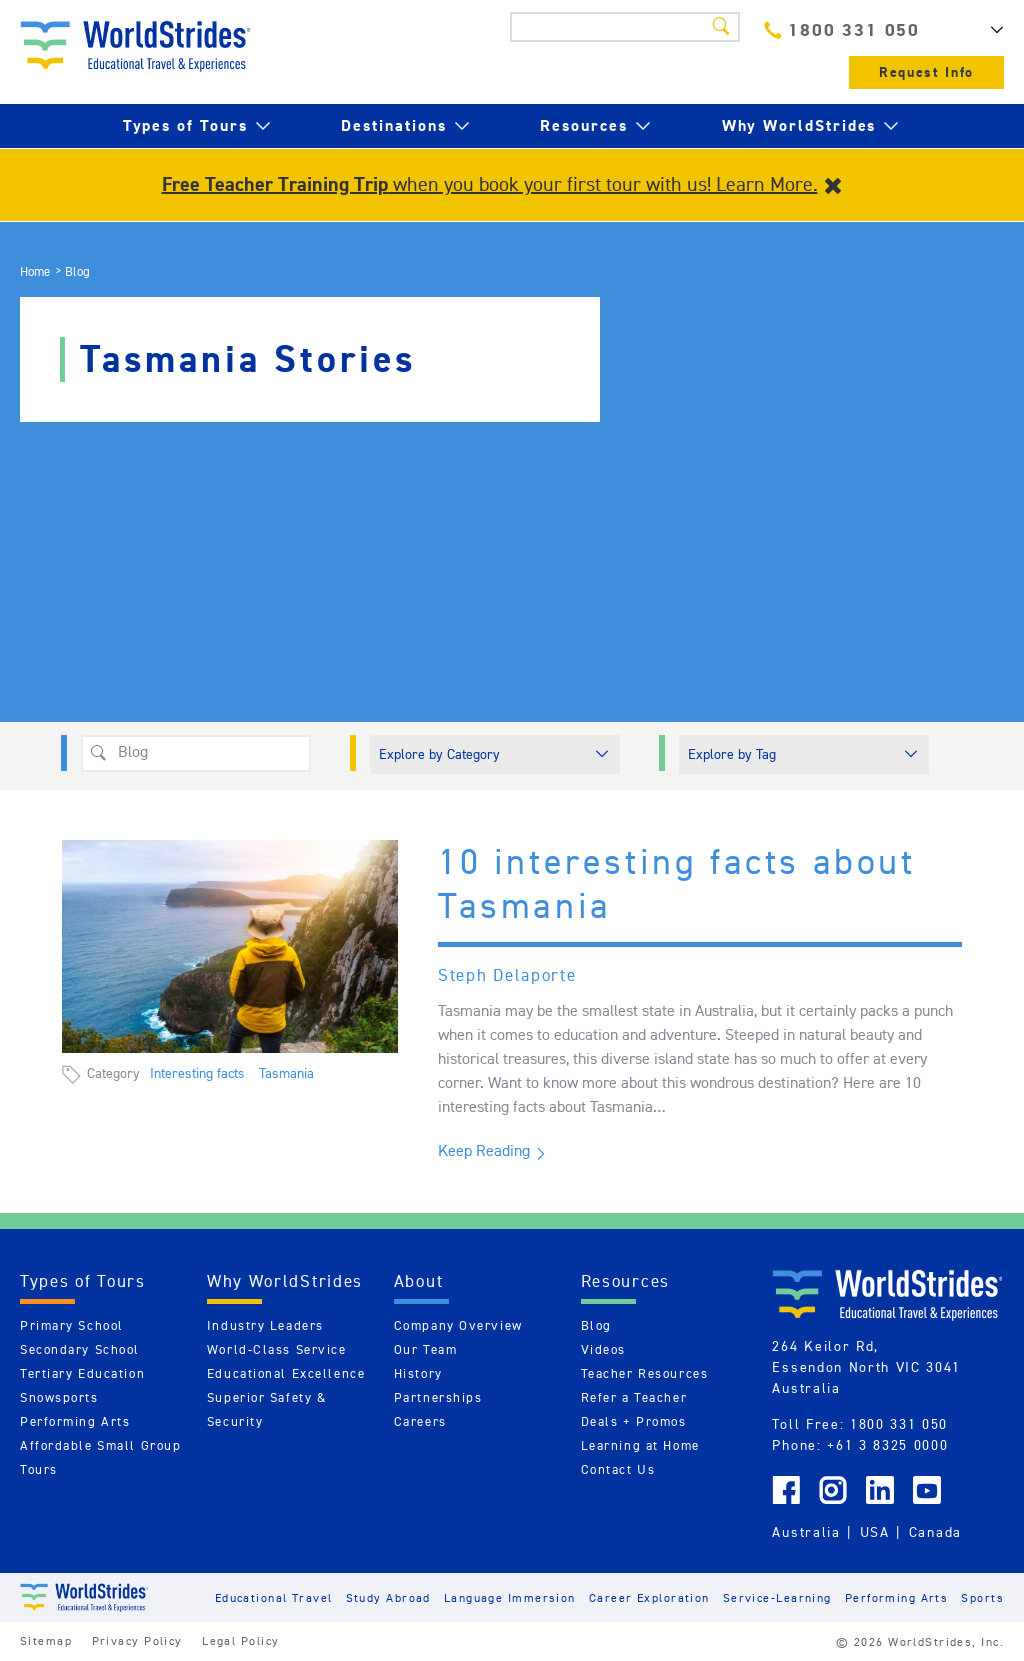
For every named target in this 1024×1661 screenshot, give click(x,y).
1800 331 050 (842, 29)
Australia (806, 1532)
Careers (420, 1421)
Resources (583, 125)
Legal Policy (240, 1640)
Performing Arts (75, 1421)
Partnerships (438, 1397)
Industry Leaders (265, 1325)
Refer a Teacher (634, 1397)
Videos (603, 1349)
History (418, 1373)
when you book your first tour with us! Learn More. (490, 184)
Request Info (926, 72)
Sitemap (46, 1640)
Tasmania (286, 1073)
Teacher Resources (645, 1373)
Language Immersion (510, 1597)
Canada (935, 1532)
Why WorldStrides (799, 125)
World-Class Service (277, 1349)
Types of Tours (185, 125)
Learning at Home (640, 1445)
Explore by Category (439, 754)
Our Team (425, 1349)
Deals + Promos (634, 1421)
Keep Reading (484, 1150)
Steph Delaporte (507, 975)
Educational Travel (274, 1597)
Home (35, 271)
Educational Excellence (286, 1373)
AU (974, 30)
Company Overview (458, 1325)
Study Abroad (388, 1597)
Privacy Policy (137, 1640)
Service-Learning (777, 1597)
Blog (596, 1325)
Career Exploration (649, 1597)
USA (875, 1532)
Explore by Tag (732, 754)
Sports (982, 1597)
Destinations (393, 125)
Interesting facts (197, 1073)
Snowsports (59, 1397)
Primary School (72, 1325)
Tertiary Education (82, 1373)
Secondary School (80, 1349)
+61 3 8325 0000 (887, 1445)
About (419, 1281)
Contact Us (618, 1469)
